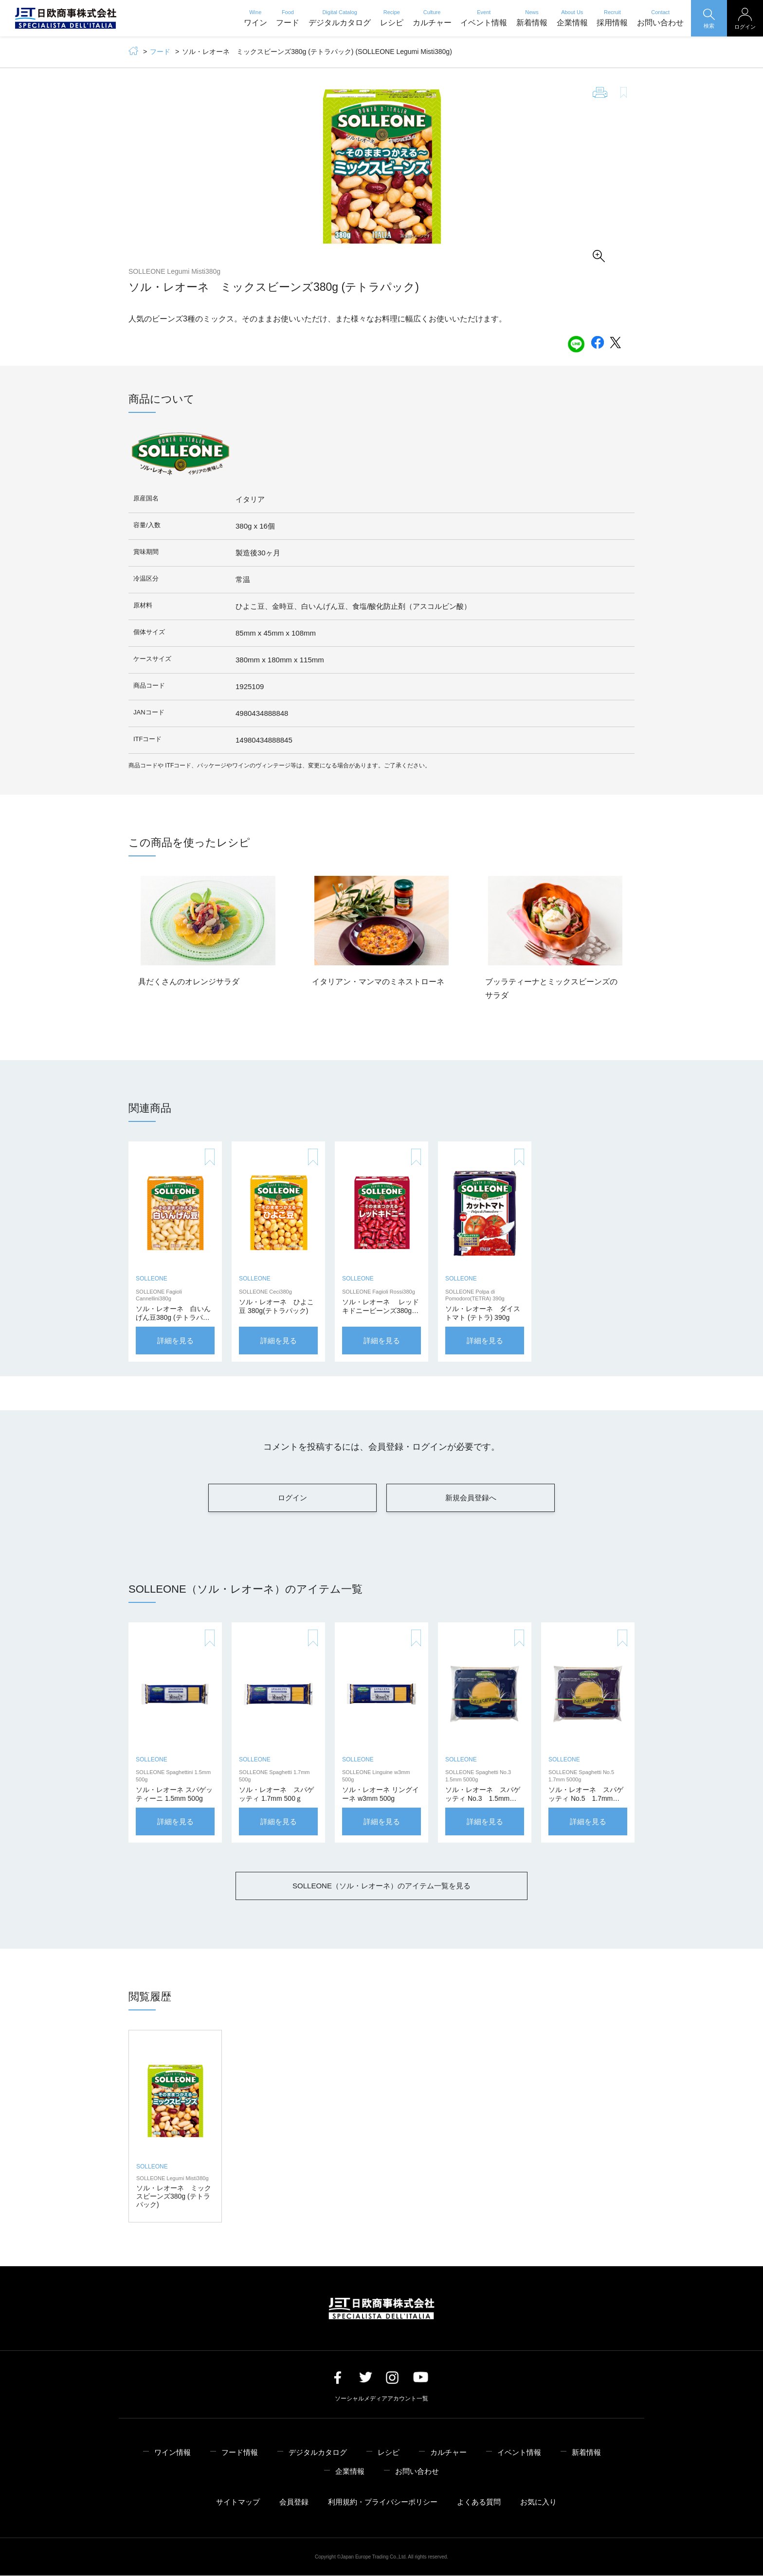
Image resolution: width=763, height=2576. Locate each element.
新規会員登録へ (470, 1498)
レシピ (391, 18)
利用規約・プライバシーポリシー (382, 2502)
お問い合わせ (660, 18)
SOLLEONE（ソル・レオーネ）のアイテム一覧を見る (381, 1886)
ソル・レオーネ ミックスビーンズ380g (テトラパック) (173, 2197)
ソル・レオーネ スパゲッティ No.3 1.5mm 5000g (482, 1799)
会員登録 (294, 2502)
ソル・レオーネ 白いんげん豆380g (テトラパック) (173, 1318)
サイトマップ (238, 2502)
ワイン (255, 18)
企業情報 (572, 18)
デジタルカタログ (340, 18)
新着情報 (531, 18)
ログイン (292, 1498)
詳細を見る (175, 1341)
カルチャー (432, 18)
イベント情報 (483, 18)
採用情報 (612, 18)
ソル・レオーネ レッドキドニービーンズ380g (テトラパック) (380, 1311)
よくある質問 (479, 2502)
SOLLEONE (151, 1279)
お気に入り (538, 2502)
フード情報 (239, 2453)
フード (287, 18)
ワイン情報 (172, 2453)
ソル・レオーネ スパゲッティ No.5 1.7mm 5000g (585, 1799)
